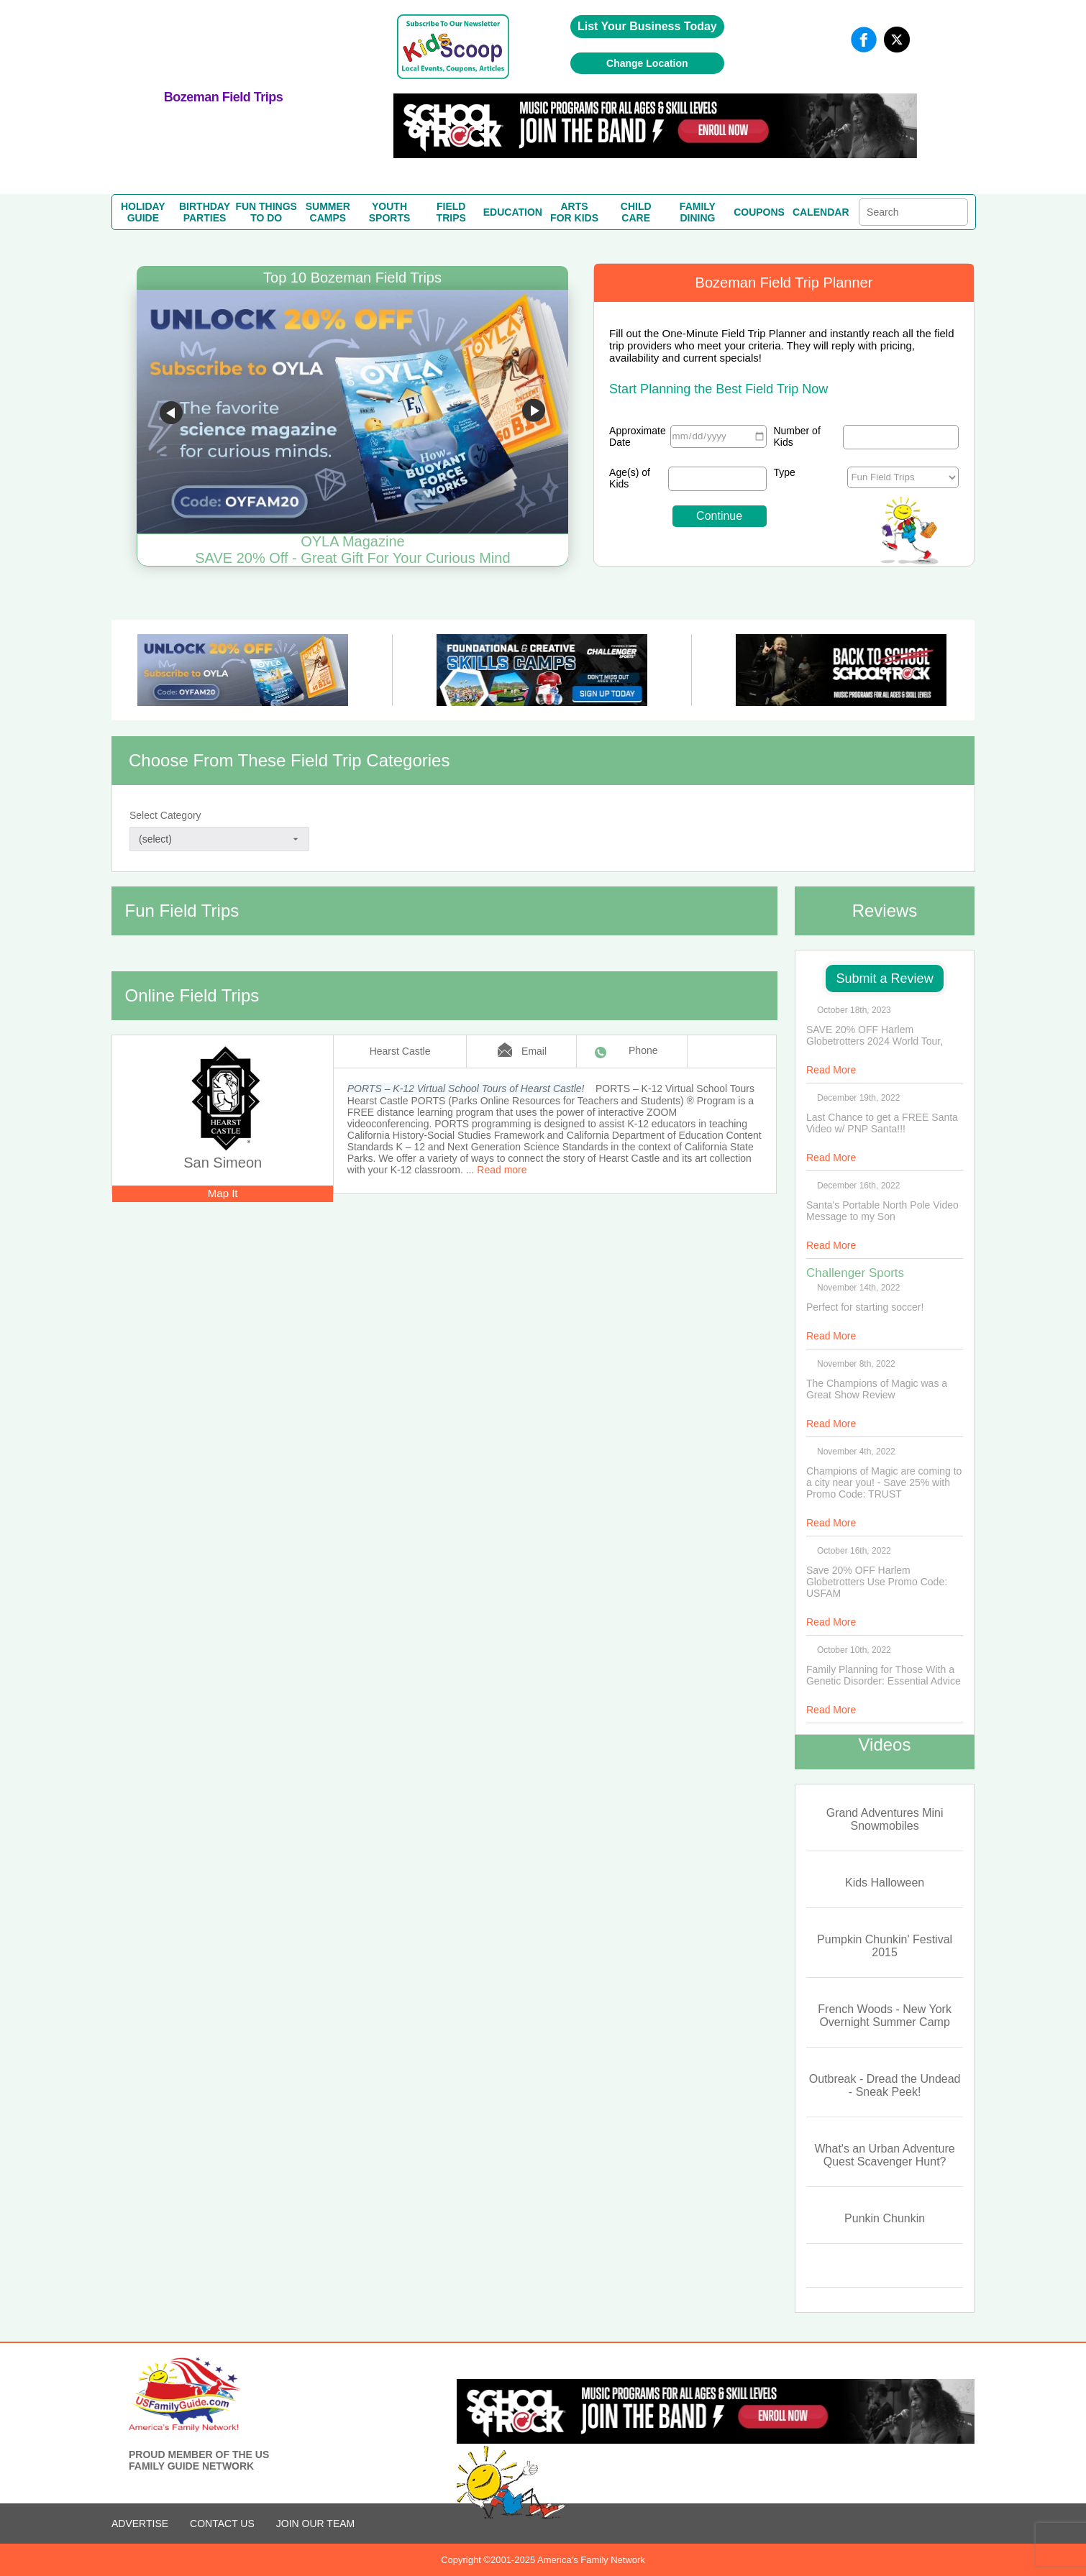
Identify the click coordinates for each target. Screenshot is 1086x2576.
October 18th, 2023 (854, 1010)
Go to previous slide (171, 412)
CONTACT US (222, 2523)
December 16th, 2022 (858, 1186)
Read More (831, 1070)
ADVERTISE (139, 2523)
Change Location (647, 63)
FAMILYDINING (698, 212)
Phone (643, 1050)
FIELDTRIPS (451, 212)
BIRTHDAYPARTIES (204, 212)
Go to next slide (533, 412)
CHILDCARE (636, 212)
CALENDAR (821, 212)
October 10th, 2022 (854, 1650)
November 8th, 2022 (856, 1364)
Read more (501, 1169)
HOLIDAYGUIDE (143, 212)
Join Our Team (315, 2523)
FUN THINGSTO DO (266, 212)
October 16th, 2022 (854, 1551)
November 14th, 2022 (858, 1288)
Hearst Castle (400, 1051)
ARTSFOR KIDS (574, 212)
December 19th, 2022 (858, 1098)
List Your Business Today (647, 26)
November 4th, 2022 (856, 1452)
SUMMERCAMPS (328, 212)
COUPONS (759, 212)
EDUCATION (512, 212)
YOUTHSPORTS (390, 212)
